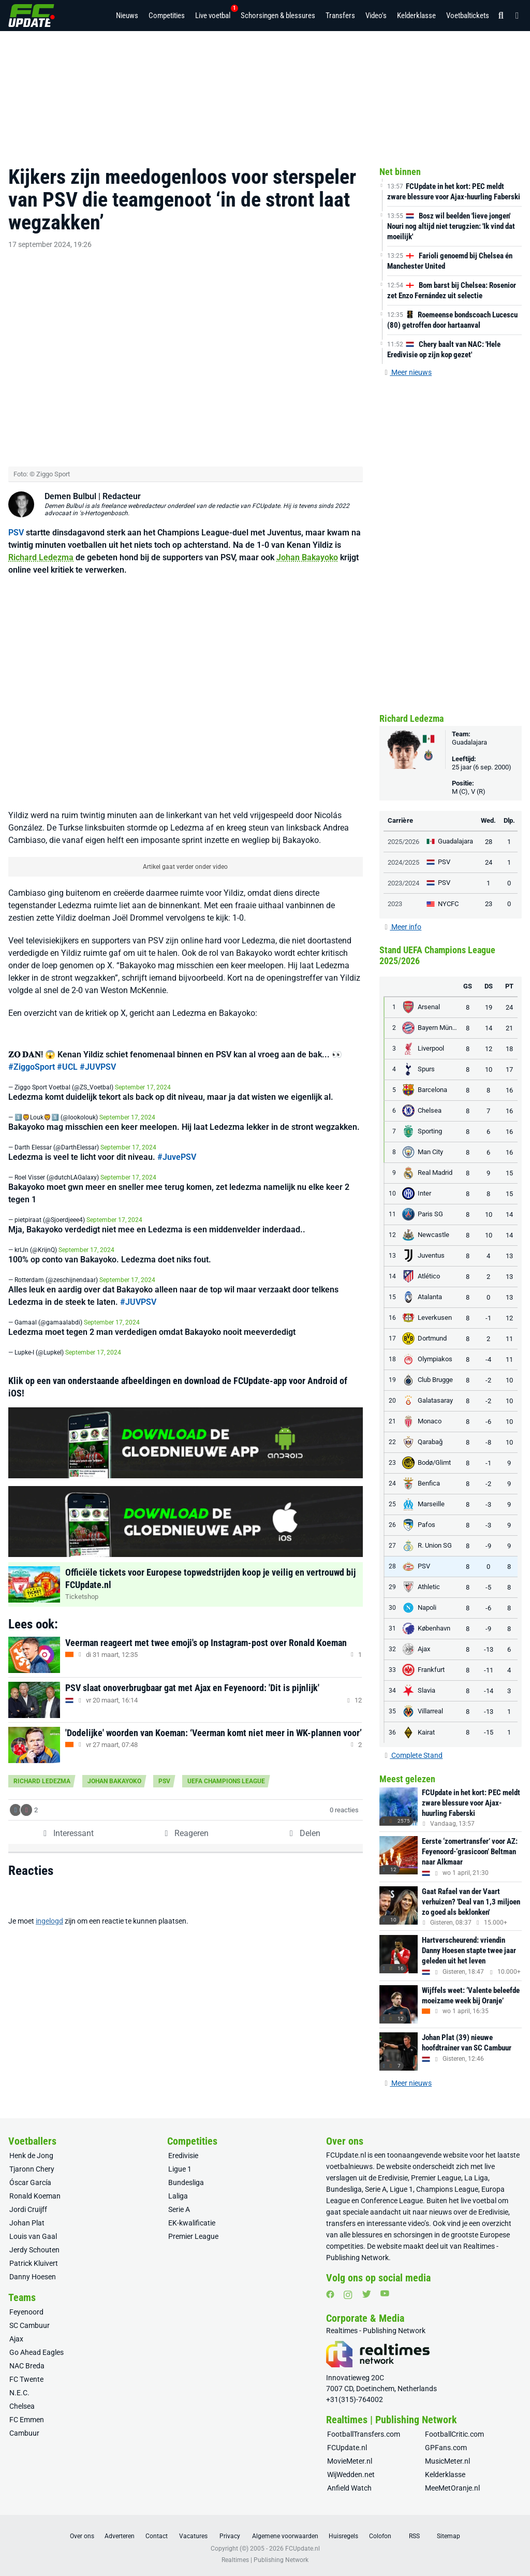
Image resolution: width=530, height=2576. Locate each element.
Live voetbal (212, 12)
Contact (156, 2536)
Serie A (179, 2209)
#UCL (67, 1040)
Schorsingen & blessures (278, 15)
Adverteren (120, 2536)
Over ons (82, 2536)
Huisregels (343, 2536)
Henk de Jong (31, 2155)
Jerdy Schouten (34, 2250)
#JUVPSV (98, 1040)
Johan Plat (27, 2223)
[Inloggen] (514, 15)
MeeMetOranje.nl (452, 2488)
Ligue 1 (180, 2169)
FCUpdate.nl (346, 2155)
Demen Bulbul (70, 470)
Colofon (380, 2536)
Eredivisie (183, 2155)
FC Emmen (26, 2419)
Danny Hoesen (32, 2277)
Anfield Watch (349, 2488)
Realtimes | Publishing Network (265, 2560)
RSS (414, 2536)
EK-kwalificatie (191, 2223)
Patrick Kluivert (33, 2263)
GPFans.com (446, 2447)
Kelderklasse (416, 15)
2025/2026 (403, 842)
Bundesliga (186, 2182)
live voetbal (478, 2200)
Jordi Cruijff (28, 2209)
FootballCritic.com (454, 2434)
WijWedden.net (351, 2474)
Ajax (16, 2339)
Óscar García (30, 2182)
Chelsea (22, 2406)
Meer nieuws (408, 372)
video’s (418, 2223)
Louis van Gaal (33, 2236)
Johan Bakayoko (307, 531)
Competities (167, 15)
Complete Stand (413, 1755)
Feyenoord (26, 2312)
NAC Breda (27, 2366)
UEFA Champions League (226, 1754)
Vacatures (193, 2536)
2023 (395, 904)
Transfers (340, 15)
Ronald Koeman (35, 2196)
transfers (341, 2223)
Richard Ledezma (40, 531)
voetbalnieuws (349, 2166)
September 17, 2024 (143, 1061)
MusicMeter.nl (447, 2461)
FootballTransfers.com (363, 2434)
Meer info (403, 927)
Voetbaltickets (467, 15)
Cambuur (24, 2433)
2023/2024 (403, 883)
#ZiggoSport (31, 1040)
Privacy (229, 2536)
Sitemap (448, 2536)
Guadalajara (469, 742)
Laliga (178, 2196)
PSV (16, 506)
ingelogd (49, 1894)
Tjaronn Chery (31, 2169)
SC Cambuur (29, 2325)
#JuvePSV (176, 1131)
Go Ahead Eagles (36, 2352)
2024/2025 (403, 862)
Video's (376, 15)
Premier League (193, 2236)
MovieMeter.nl (349, 2461)
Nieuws (127, 15)
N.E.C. (19, 2393)
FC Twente (26, 2379)
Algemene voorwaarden (285, 2536)
